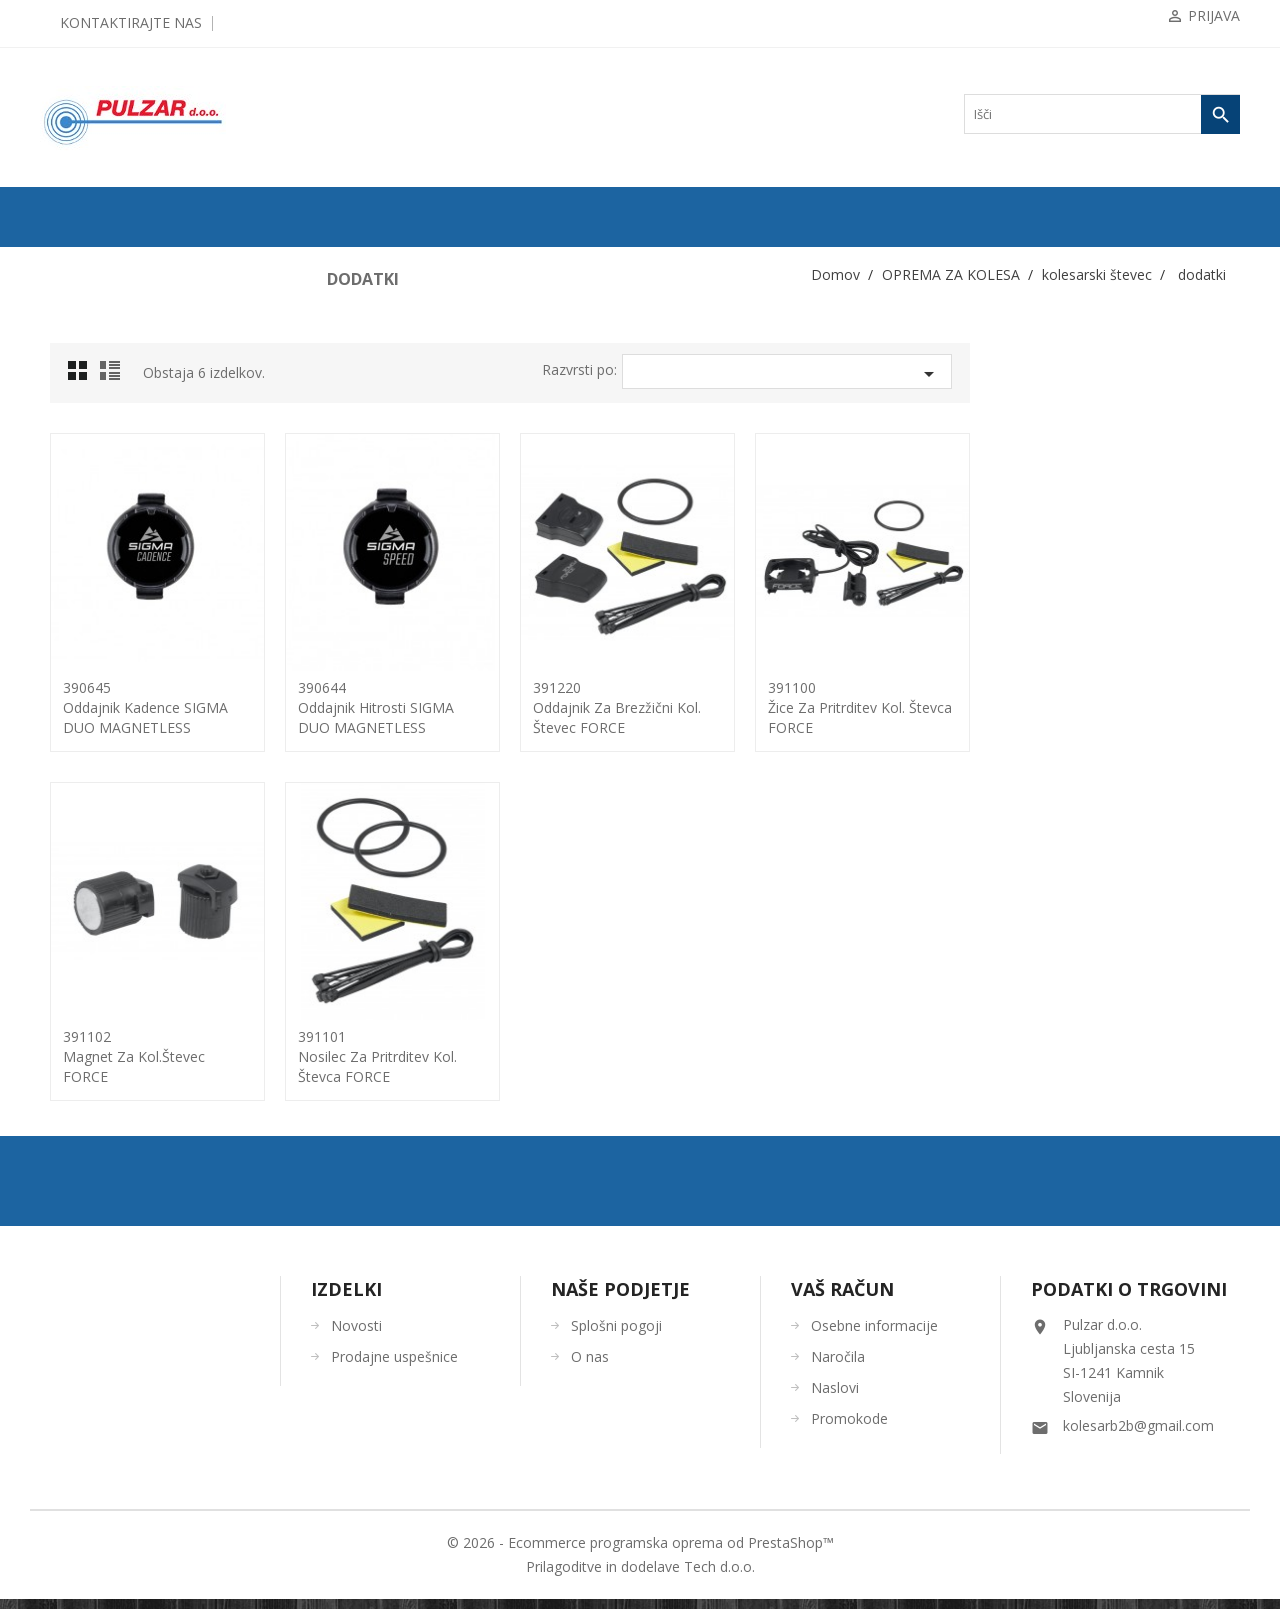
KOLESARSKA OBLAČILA (121, 903)
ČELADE (73, 935)
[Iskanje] (1102, 114)
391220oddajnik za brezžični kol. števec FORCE (887, 707)
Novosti (356, 1335)
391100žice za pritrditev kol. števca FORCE (1130, 707)
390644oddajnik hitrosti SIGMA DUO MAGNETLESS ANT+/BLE (646, 717)
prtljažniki (85, 711)
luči (69, 583)
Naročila (838, 1366)
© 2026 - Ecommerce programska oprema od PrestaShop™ (640, 1552)
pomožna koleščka (104, 679)
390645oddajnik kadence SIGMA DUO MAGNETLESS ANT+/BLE (415, 717)
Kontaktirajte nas (131, 22)
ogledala (80, 647)
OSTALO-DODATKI (102, 1063)
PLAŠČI (70, 327)
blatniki (78, 487)
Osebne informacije (874, 1335)
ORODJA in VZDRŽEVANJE (123, 1031)
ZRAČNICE (80, 359)
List (383, 376)
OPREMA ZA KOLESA (109, 423)
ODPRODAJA (85, 263)
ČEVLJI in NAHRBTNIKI (115, 999)
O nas (590, 1366)
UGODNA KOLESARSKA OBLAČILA (148, 1095)
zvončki (79, 839)
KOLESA (73, 295)
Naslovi (835, 1397)
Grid (353, 376)
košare (76, 551)
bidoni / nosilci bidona (114, 455)
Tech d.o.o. (719, 1576)
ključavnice (88, 519)
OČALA (70, 967)
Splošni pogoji (616, 1335)
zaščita (76, 871)
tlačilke (78, 775)
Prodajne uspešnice (394, 1366)
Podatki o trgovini (1129, 1299)
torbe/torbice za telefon (116, 807)
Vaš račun (842, 1299)
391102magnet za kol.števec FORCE (404, 1056)
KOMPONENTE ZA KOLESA (125, 391)
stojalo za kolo (95, 743)
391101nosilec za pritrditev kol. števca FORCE (647, 1056)
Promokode (849, 1428)
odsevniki (83, 615)
